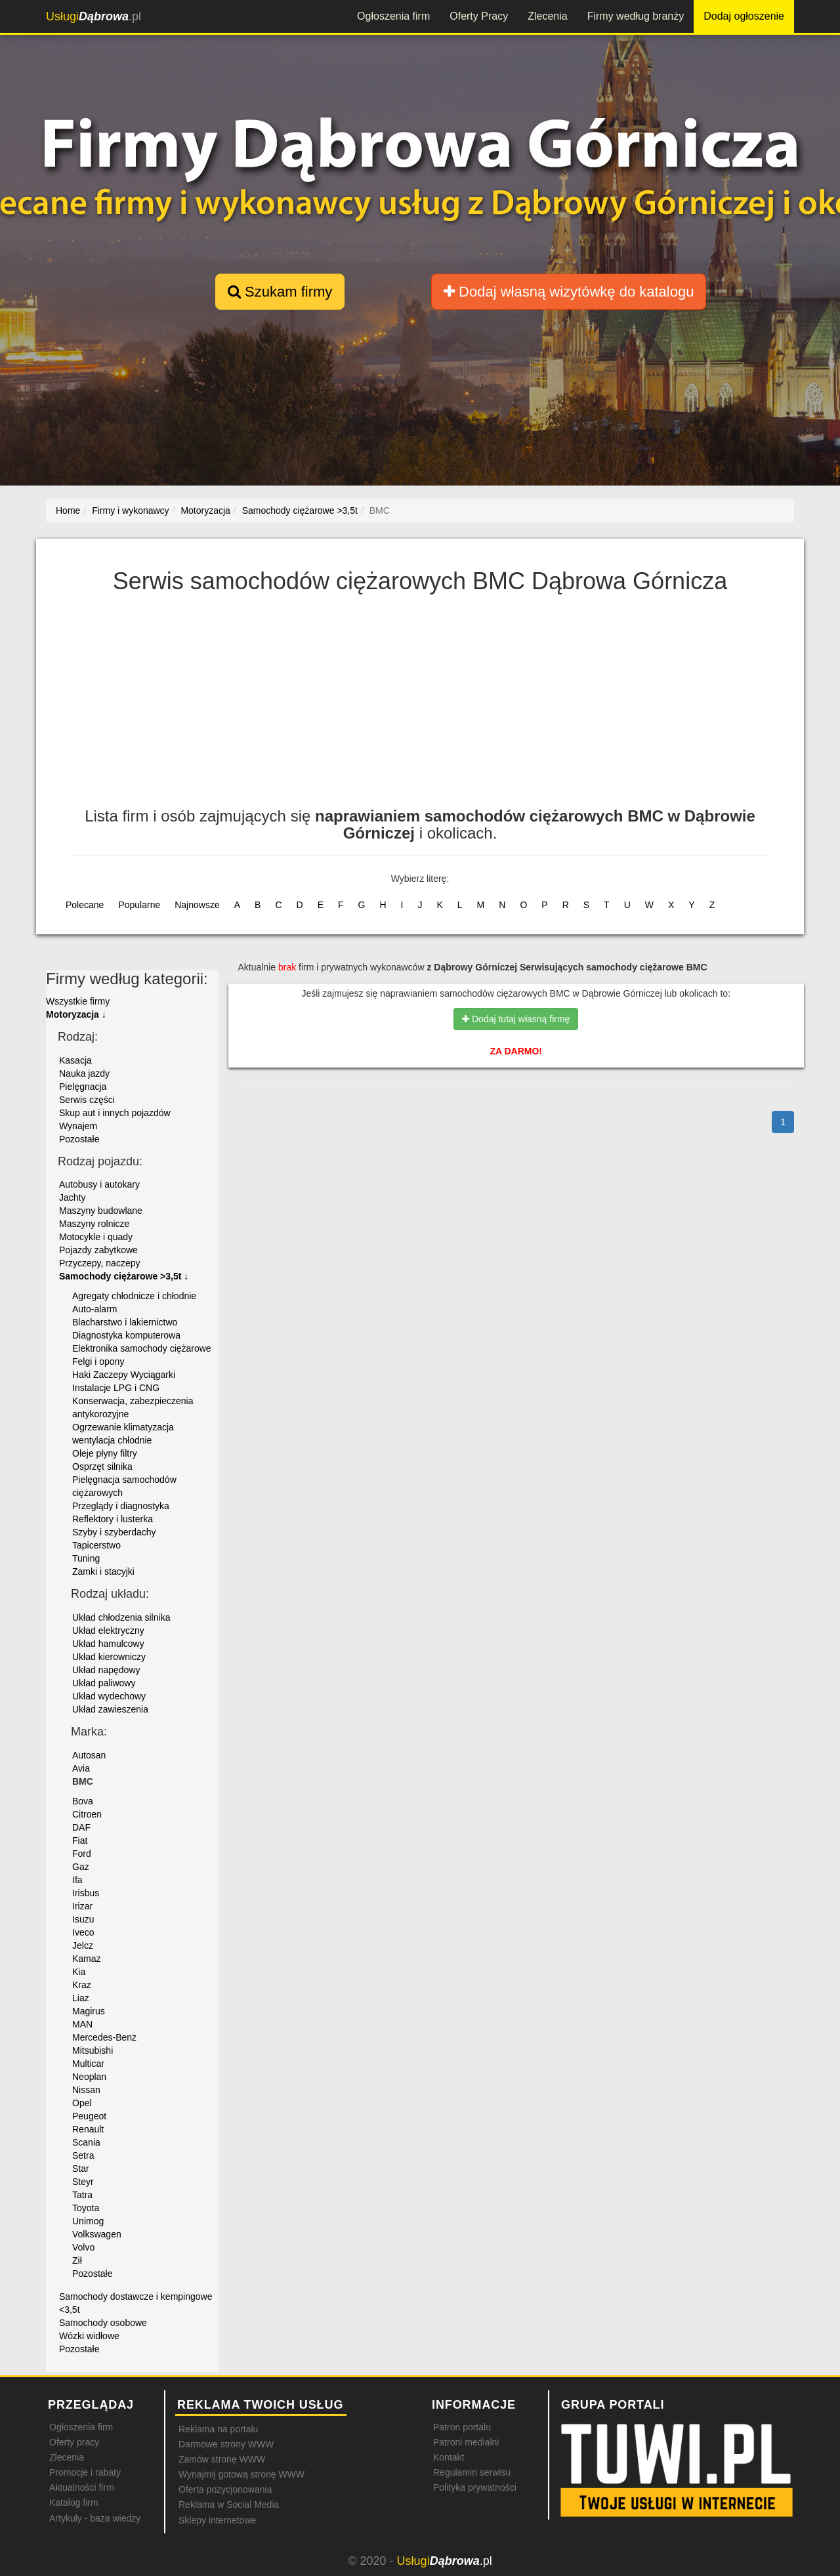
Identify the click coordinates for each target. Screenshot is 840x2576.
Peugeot (89, 2116)
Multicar (88, 2063)
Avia (81, 1768)
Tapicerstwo (96, 1545)
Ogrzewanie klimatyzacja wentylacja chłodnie (123, 1433)
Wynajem (78, 1126)
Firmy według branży (635, 16)
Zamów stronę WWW (221, 2459)
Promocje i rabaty (85, 2472)
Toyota (85, 2208)
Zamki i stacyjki (103, 1571)
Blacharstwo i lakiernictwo (124, 1322)
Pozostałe (79, 1139)
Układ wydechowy (109, 1696)
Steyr (83, 2181)
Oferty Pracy (479, 16)
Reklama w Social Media (228, 2504)
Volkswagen (96, 2234)
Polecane (85, 905)
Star (80, 2168)
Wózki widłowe (89, 2336)
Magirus (88, 2011)
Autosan (89, 1755)
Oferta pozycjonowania (225, 2489)
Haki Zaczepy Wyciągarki (123, 1374)
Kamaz (86, 1958)
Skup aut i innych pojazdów (115, 1113)
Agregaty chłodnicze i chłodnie (134, 1296)
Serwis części (87, 1099)
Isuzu (83, 1919)
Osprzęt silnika (102, 1466)
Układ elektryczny (108, 1630)
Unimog (88, 2221)
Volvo (83, 2247)
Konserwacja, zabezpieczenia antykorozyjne (132, 1407)
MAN (82, 2024)
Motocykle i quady (96, 1237)
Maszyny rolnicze (94, 1223)
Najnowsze (197, 905)
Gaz (80, 1866)
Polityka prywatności (474, 2487)
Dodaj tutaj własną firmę (516, 1019)
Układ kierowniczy (109, 1657)
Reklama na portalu (218, 2429)
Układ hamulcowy (108, 1643)
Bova (82, 1801)
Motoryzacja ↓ (76, 1014)
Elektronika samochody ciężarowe (141, 1348)
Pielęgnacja (82, 1086)
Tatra (82, 2195)
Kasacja (75, 1060)
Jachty (72, 1197)
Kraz (81, 1985)
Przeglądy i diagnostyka (120, 1506)
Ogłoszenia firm (393, 16)
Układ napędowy (106, 1670)
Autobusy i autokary (99, 1184)
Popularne (139, 905)
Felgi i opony (98, 1361)
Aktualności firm (81, 2487)
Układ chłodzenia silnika (121, 1617)
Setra (83, 2155)
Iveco (83, 1932)
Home (68, 510)
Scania (86, 2142)
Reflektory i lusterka (112, 1519)
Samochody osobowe (103, 2322)
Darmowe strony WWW (226, 2444)
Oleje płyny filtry (104, 1453)
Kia (78, 1971)
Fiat (79, 1840)
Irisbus (85, 1893)
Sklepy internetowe (217, 2520)
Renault (88, 2129)
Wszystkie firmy (78, 1001)
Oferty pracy (74, 2442)
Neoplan (89, 2076)
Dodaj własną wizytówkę (569, 291)
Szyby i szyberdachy (114, 1532)
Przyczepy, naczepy (99, 1263)
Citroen (87, 1814)
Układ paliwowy (103, 1683)
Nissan (86, 2090)
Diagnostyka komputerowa (126, 1335)
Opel (82, 2103)
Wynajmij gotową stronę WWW (241, 2474)
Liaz (80, 1998)
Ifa (77, 1880)
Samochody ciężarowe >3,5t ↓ (123, 1276)
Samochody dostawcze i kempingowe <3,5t (135, 2303)
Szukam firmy (280, 291)
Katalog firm (73, 2502)
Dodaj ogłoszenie (744, 16)
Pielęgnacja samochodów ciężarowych (124, 1486)
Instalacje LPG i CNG (115, 1387)
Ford (81, 1853)
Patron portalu (462, 2427)
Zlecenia (547, 16)
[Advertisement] (420, 709)
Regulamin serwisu (472, 2472)
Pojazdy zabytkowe (98, 1250)
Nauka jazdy (84, 1073)
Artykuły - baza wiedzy (94, 2518)
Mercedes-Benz (104, 2037)
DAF (81, 1827)
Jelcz (82, 1945)
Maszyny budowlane (100, 1210)
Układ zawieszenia (110, 1709)
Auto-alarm (94, 1309)
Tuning (86, 1558)
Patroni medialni (466, 2442)
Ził (77, 2260)
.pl (93, 16)
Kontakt (448, 2457)
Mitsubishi (92, 2050)
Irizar (82, 1906)
